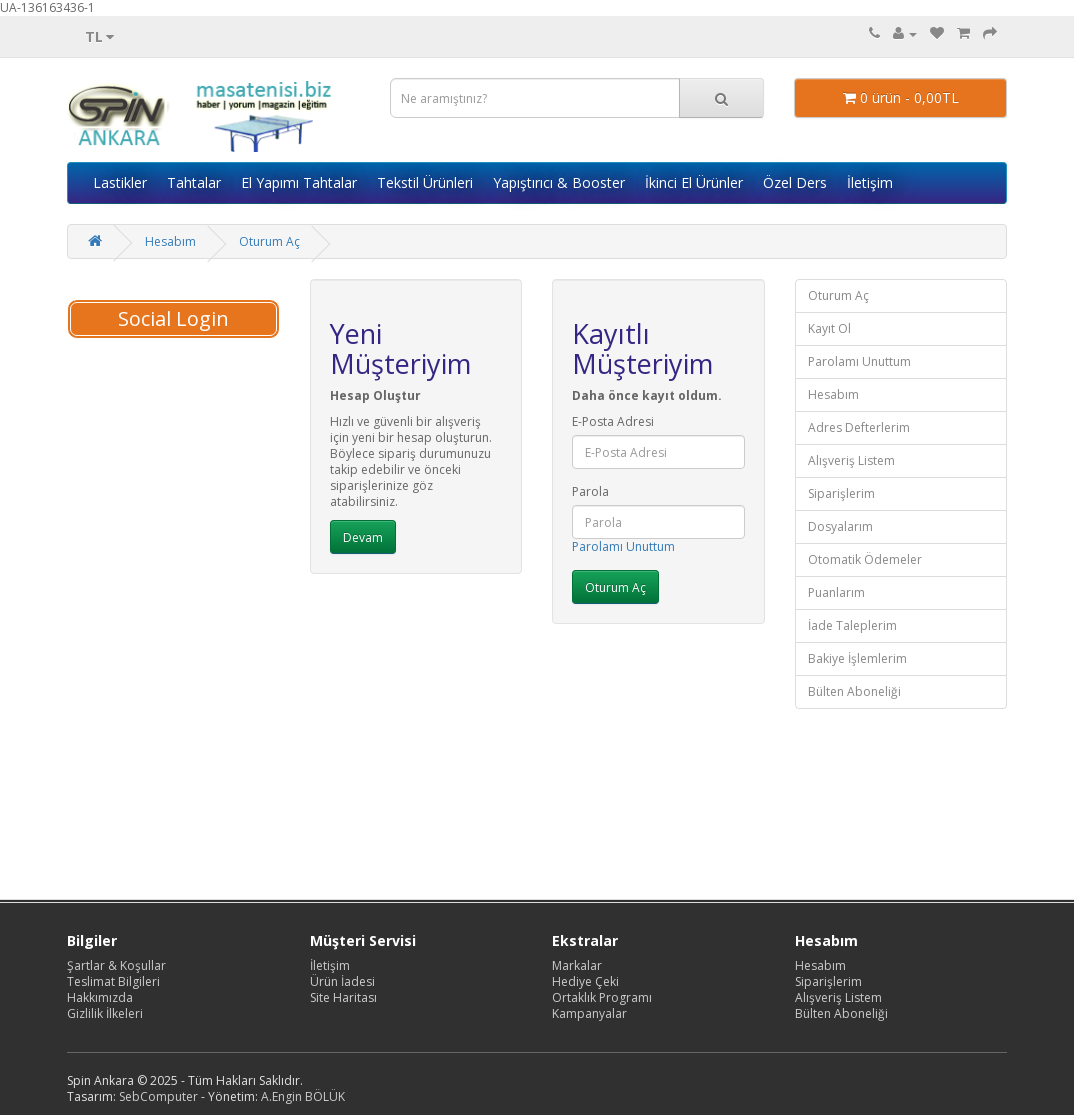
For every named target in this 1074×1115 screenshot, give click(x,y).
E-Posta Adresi (613, 422)
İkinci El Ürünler (694, 182)
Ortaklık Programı (602, 997)
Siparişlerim (841, 493)
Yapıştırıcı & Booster (559, 182)
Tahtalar (194, 182)
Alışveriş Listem (851, 460)
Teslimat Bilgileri (113, 981)
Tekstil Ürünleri (425, 182)
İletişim (870, 182)
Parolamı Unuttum (623, 546)
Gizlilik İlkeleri (105, 1013)
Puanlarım (836, 592)
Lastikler (120, 182)
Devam (363, 537)
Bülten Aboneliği (854, 691)
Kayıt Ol (829, 328)
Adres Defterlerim (859, 427)
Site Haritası (343, 997)
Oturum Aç (269, 241)
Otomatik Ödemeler (865, 559)
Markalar (577, 965)
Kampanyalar (589, 1013)
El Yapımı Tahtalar (299, 182)
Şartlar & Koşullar (116, 965)
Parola (590, 492)
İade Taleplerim (852, 625)
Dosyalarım (840, 526)
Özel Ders (795, 182)
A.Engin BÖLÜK (303, 1096)
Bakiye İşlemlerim (857, 658)
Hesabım (170, 241)
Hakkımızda (100, 997)
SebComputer (158, 1096)
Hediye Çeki (585, 981)
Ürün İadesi (342, 981)
